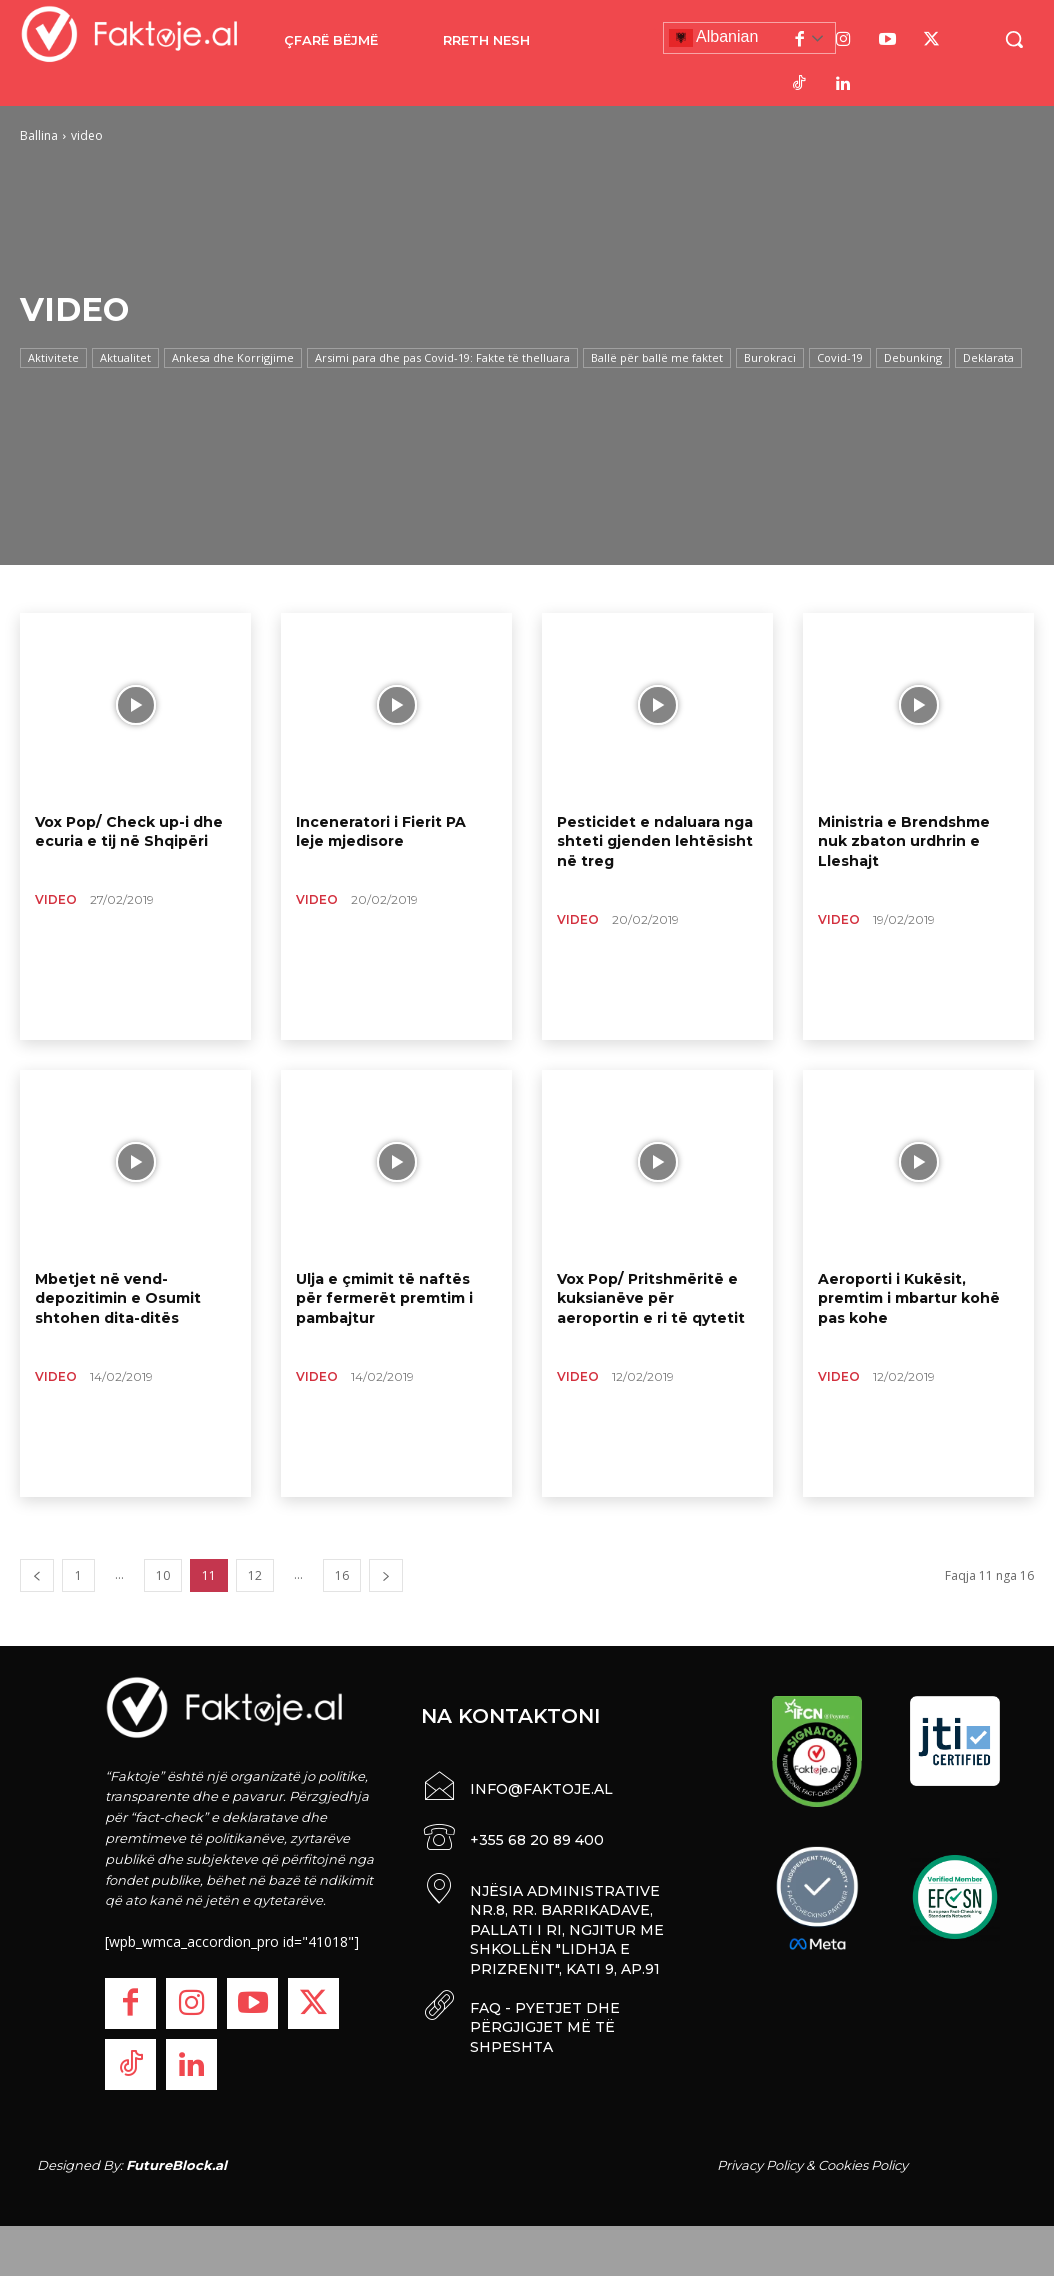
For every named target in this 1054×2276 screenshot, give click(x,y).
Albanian (714, 38)
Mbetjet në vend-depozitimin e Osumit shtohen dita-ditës (118, 1298)
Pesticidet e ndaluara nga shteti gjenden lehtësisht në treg (655, 841)
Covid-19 (840, 358)
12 (255, 1575)
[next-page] (386, 1575)
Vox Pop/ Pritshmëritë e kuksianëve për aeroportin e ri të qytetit (651, 1298)
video (56, 899)
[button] (1014, 39)
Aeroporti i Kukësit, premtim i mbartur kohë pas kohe (909, 1298)
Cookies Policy (863, 2165)
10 (163, 1575)
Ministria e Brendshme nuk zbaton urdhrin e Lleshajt (904, 841)
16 (342, 1575)
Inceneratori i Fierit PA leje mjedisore (381, 832)
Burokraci (770, 358)
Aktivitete (53, 358)
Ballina (39, 135)
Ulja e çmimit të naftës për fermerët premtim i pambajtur (384, 1298)
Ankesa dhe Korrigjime (233, 358)
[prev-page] (37, 1575)
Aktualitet (125, 358)
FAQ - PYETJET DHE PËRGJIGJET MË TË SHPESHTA (545, 2023)
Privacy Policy (760, 2165)
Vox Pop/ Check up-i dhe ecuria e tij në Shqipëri (128, 832)
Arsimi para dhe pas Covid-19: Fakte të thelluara (442, 358)
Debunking (913, 358)
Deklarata (988, 358)
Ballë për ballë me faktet (657, 358)
